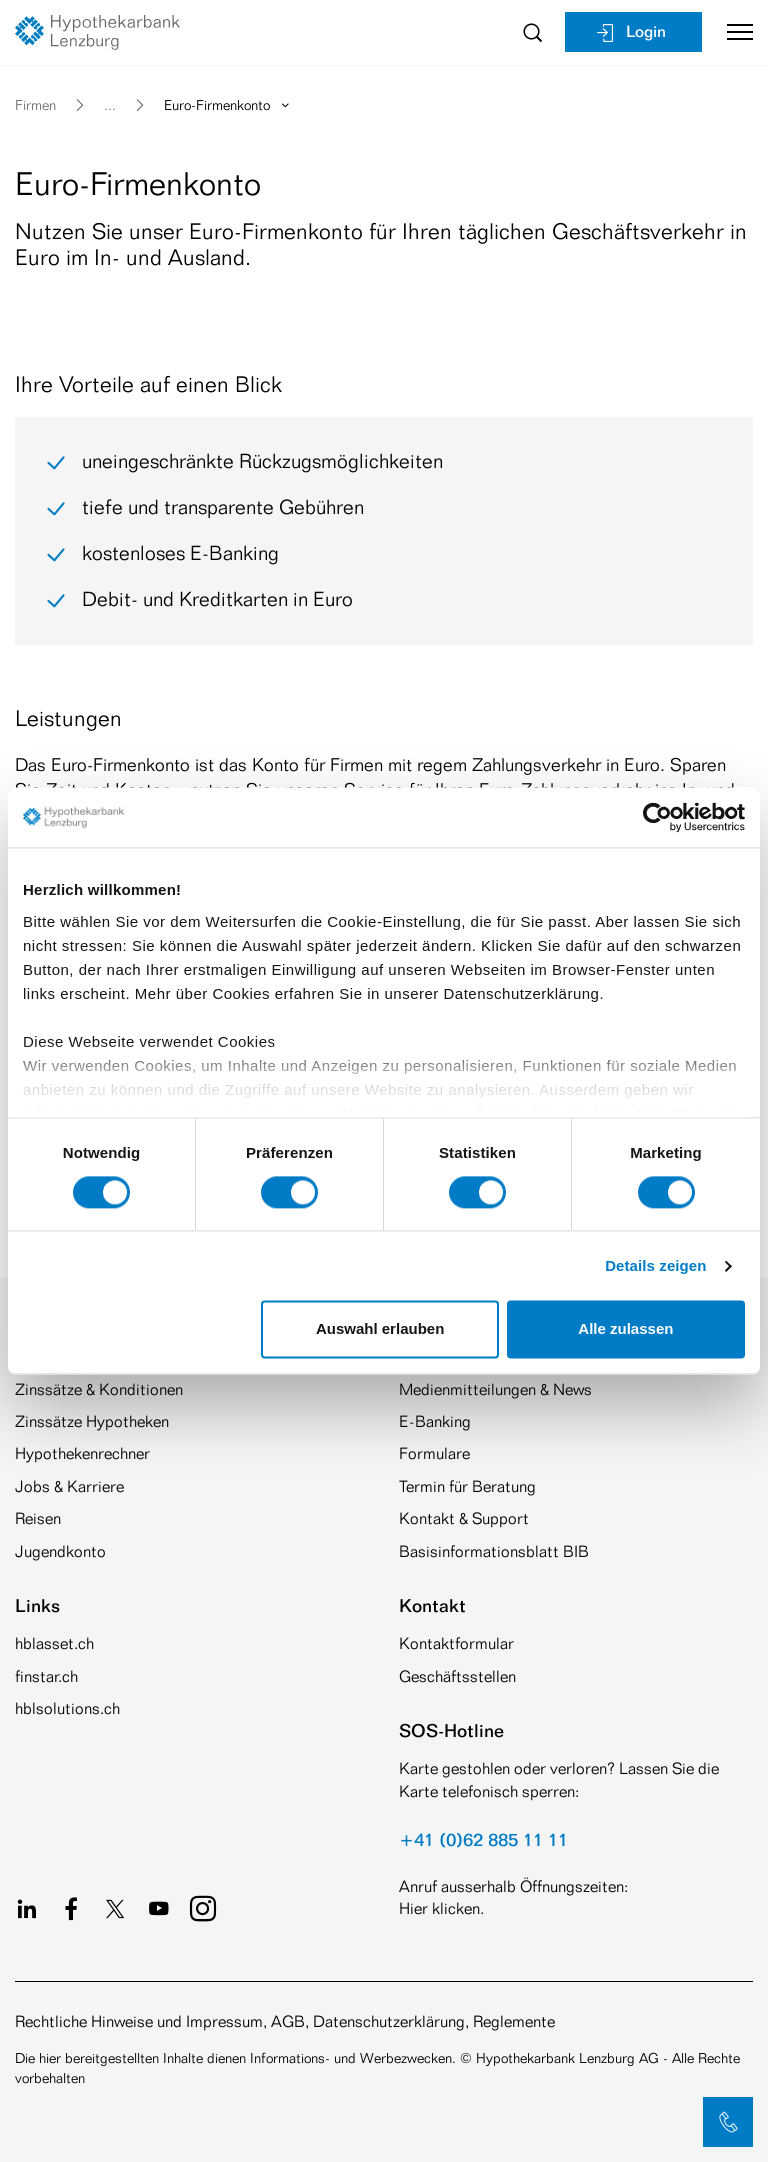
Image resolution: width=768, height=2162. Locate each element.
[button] (728, 2122)
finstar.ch (46, 1676)
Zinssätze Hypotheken (92, 1421)
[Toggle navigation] (732, 32)
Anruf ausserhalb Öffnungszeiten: (513, 1886)
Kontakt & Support (464, 1518)
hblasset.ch (54, 1643)
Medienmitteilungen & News (495, 1389)
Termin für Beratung (467, 1486)
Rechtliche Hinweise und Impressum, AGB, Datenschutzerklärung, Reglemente (285, 2021)
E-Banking (435, 1421)
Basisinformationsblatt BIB (494, 1551)
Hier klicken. (441, 1908)
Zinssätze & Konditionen (99, 1389)
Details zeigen (655, 1265)
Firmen (35, 104)
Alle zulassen (625, 1329)
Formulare (434, 1453)
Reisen (38, 1518)
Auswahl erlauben (380, 1329)
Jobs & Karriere (69, 1486)
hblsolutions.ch (67, 1708)
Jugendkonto (60, 1551)
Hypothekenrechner (82, 1453)
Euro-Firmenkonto (228, 104)
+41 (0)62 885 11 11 (483, 1839)
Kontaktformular (456, 1643)
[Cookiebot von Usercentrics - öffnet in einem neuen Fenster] (657, 817)
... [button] (110, 104)
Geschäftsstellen (457, 1676)
